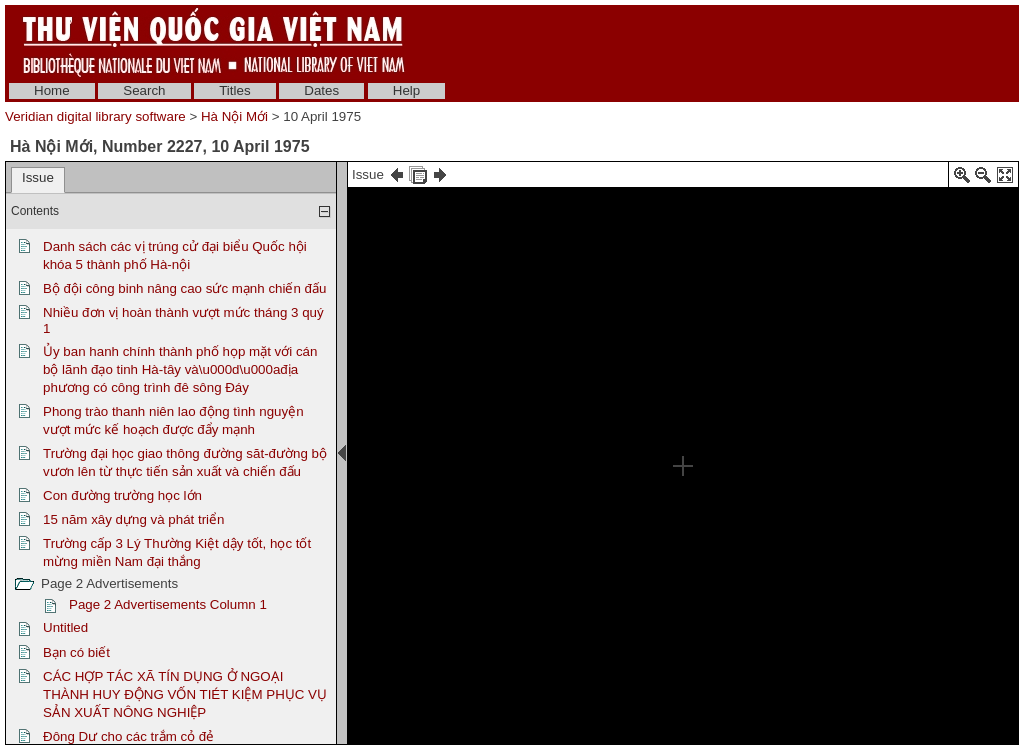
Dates (321, 90)
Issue (38, 177)
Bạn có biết (76, 652)
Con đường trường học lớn (122, 495)
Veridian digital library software (95, 116)
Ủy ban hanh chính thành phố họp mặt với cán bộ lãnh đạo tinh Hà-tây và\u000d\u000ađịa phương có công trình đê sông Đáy (180, 369)
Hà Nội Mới (234, 116)
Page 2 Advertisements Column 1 (168, 604)
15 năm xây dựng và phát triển (133, 519)
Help (406, 90)
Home (52, 90)
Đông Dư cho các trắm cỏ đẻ (128, 736)
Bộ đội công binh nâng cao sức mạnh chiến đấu (184, 288)
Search (144, 90)
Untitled (65, 627)
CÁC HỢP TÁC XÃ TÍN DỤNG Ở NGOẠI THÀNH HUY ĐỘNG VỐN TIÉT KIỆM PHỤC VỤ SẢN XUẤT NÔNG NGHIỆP (185, 694)
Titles (234, 90)
